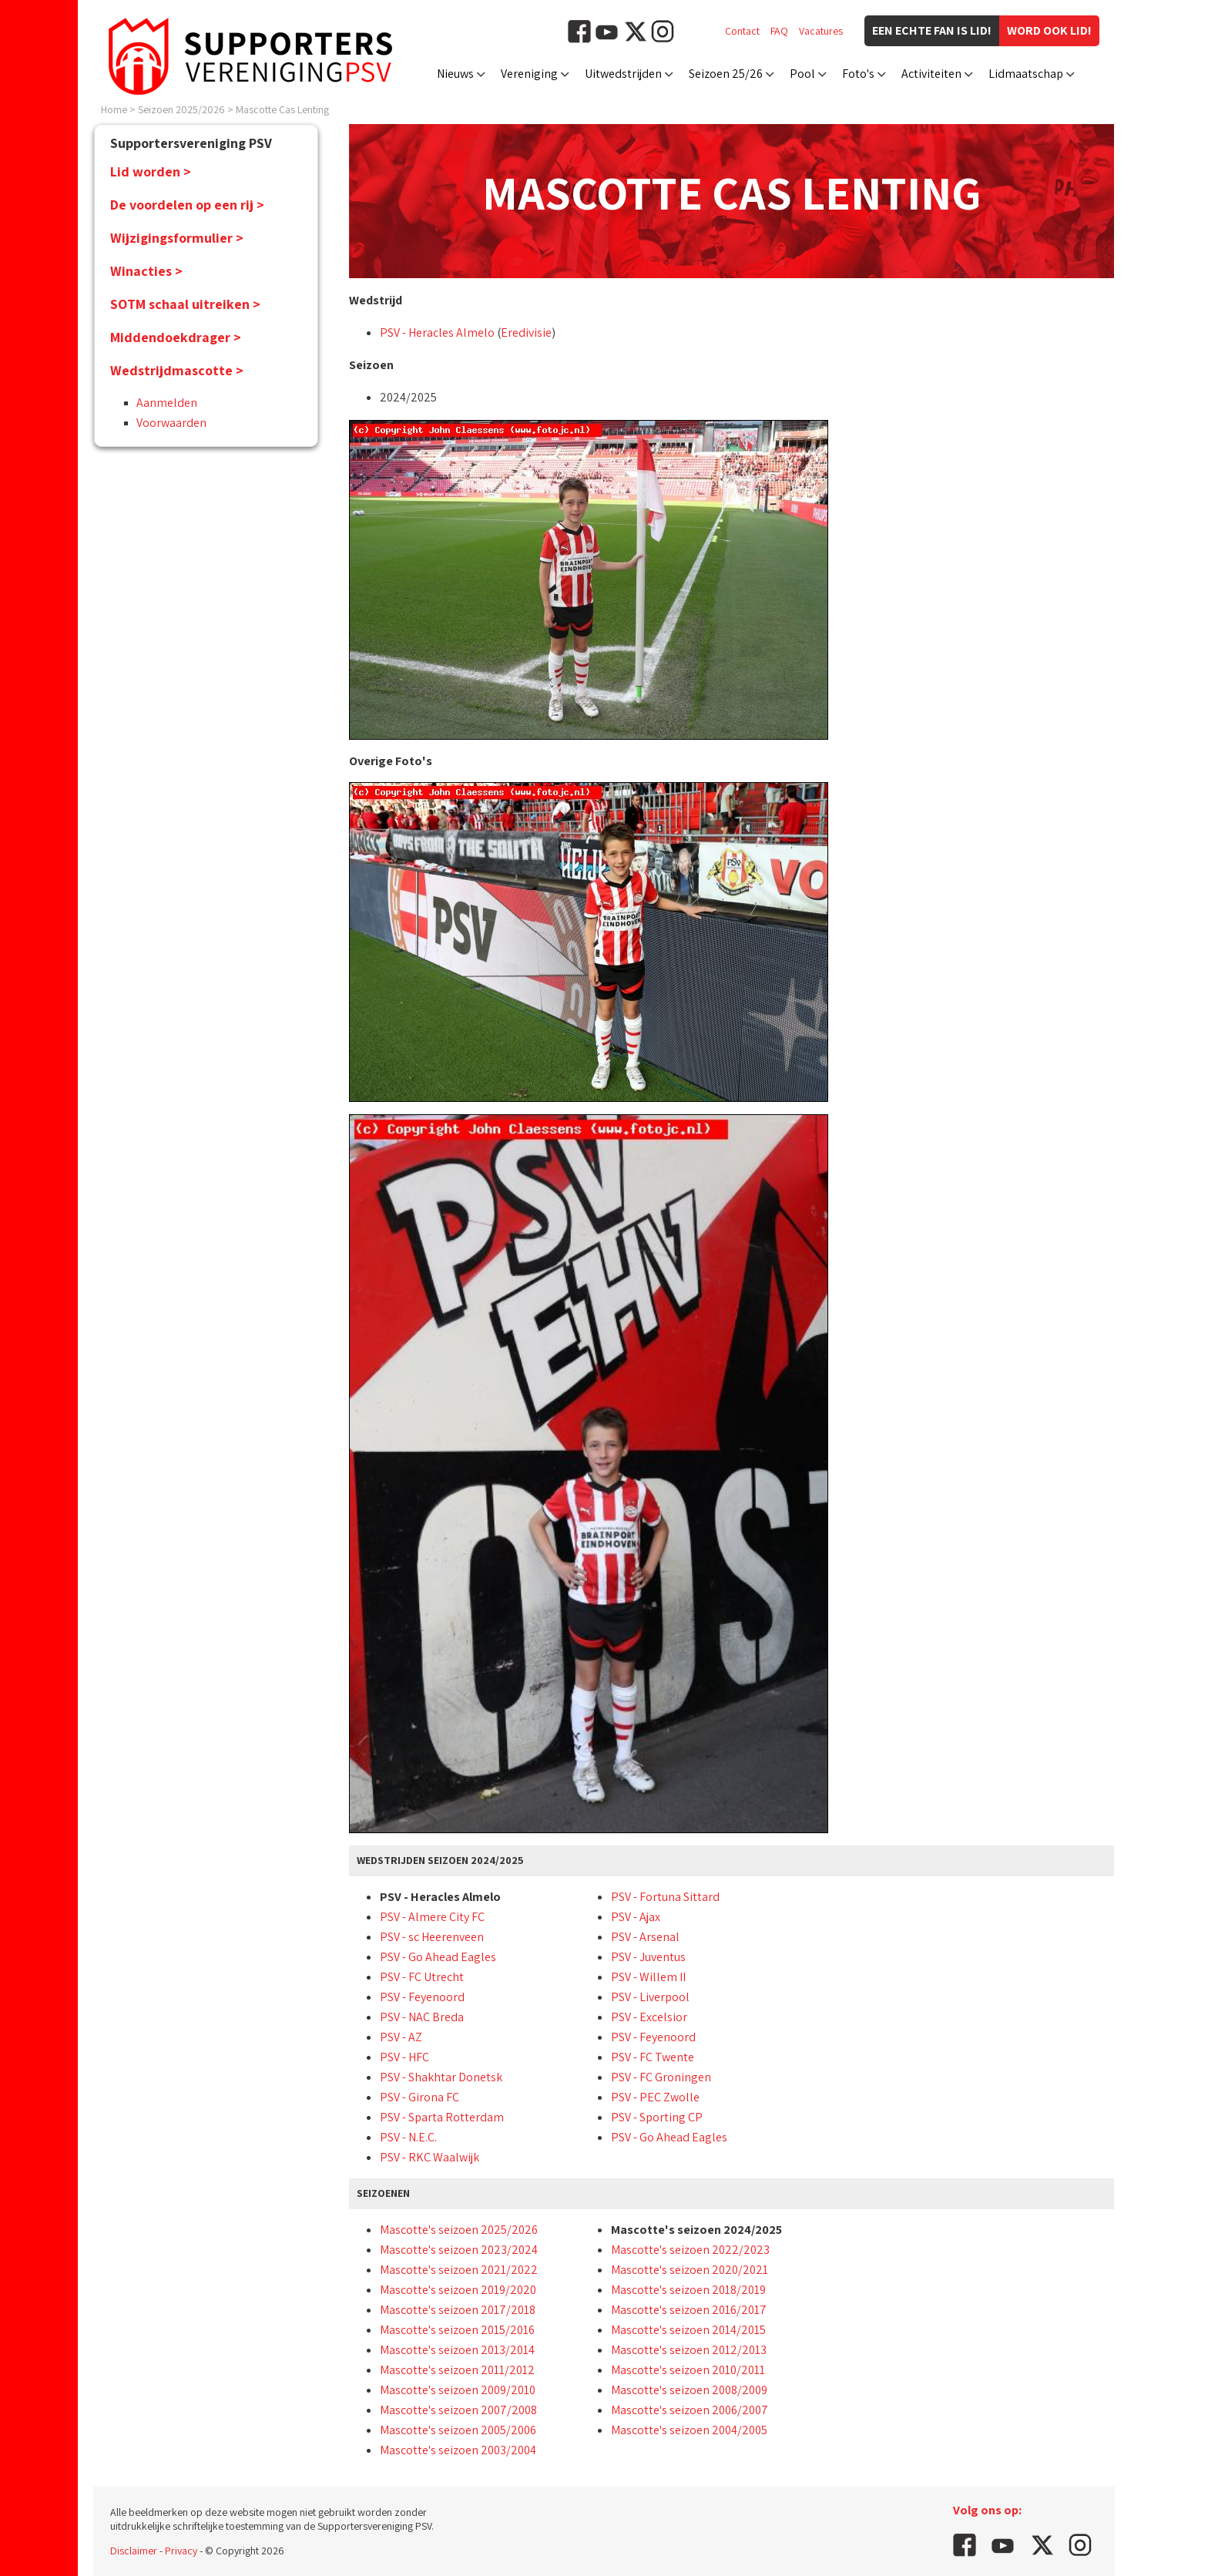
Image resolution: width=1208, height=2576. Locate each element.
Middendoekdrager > (175, 337)
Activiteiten (931, 73)
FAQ (779, 31)
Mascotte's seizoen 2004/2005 (689, 2430)
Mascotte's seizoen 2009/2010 (457, 2390)
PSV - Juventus (648, 1957)
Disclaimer (133, 2551)
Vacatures (821, 31)
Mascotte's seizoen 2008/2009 (689, 2390)
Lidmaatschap (1025, 73)
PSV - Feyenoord (422, 1997)
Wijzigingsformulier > (176, 238)
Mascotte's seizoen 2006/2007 (689, 2410)
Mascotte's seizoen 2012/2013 (689, 2350)
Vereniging (529, 73)
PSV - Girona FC (419, 2097)
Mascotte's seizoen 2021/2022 (459, 2270)
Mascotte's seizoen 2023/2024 (459, 2250)
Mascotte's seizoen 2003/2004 (458, 2450)
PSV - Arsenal (645, 1937)
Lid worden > (150, 171)
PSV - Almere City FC (432, 1917)
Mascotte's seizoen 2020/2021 (689, 2270)
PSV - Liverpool (650, 1997)
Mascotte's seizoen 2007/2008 (458, 2410)
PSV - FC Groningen (661, 2077)
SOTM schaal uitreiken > (185, 304)
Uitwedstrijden (623, 73)
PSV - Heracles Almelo (437, 332)
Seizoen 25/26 (726, 73)
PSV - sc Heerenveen (432, 1937)
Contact (742, 31)
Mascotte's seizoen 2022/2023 (690, 2250)
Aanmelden (166, 403)
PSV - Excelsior (649, 2017)
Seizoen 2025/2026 (181, 109)
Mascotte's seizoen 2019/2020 (458, 2290)
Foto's (858, 73)
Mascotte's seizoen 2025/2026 (459, 2230)
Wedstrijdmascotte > (176, 370)
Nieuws (455, 73)
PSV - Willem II (648, 1977)
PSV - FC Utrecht (422, 1977)
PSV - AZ (401, 2037)
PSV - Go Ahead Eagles (438, 1957)
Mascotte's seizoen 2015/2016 (457, 2330)
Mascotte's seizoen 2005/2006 (458, 2430)
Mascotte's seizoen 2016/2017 (689, 2310)
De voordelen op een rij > (187, 204)
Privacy (181, 2551)
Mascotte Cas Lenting (282, 109)
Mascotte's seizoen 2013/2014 (457, 2350)
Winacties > (146, 271)
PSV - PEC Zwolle (655, 2097)
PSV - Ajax (635, 1917)
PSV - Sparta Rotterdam (442, 2117)
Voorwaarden (171, 423)
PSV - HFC (404, 2057)
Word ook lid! (1049, 30)
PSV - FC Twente (652, 2057)
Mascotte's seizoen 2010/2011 (688, 2370)
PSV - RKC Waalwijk (429, 2157)
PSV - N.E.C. (408, 2137)
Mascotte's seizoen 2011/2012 (457, 2370)
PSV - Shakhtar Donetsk (441, 2077)
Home (114, 109)
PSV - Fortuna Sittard (665, 1897)
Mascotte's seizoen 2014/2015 (688, 2330)
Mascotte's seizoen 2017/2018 (457, 2310)
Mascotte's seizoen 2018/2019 (688, 2290)
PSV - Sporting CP (657, 2117)
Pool (802, 73)
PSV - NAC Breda (422, 2017)
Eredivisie (526, 332)
